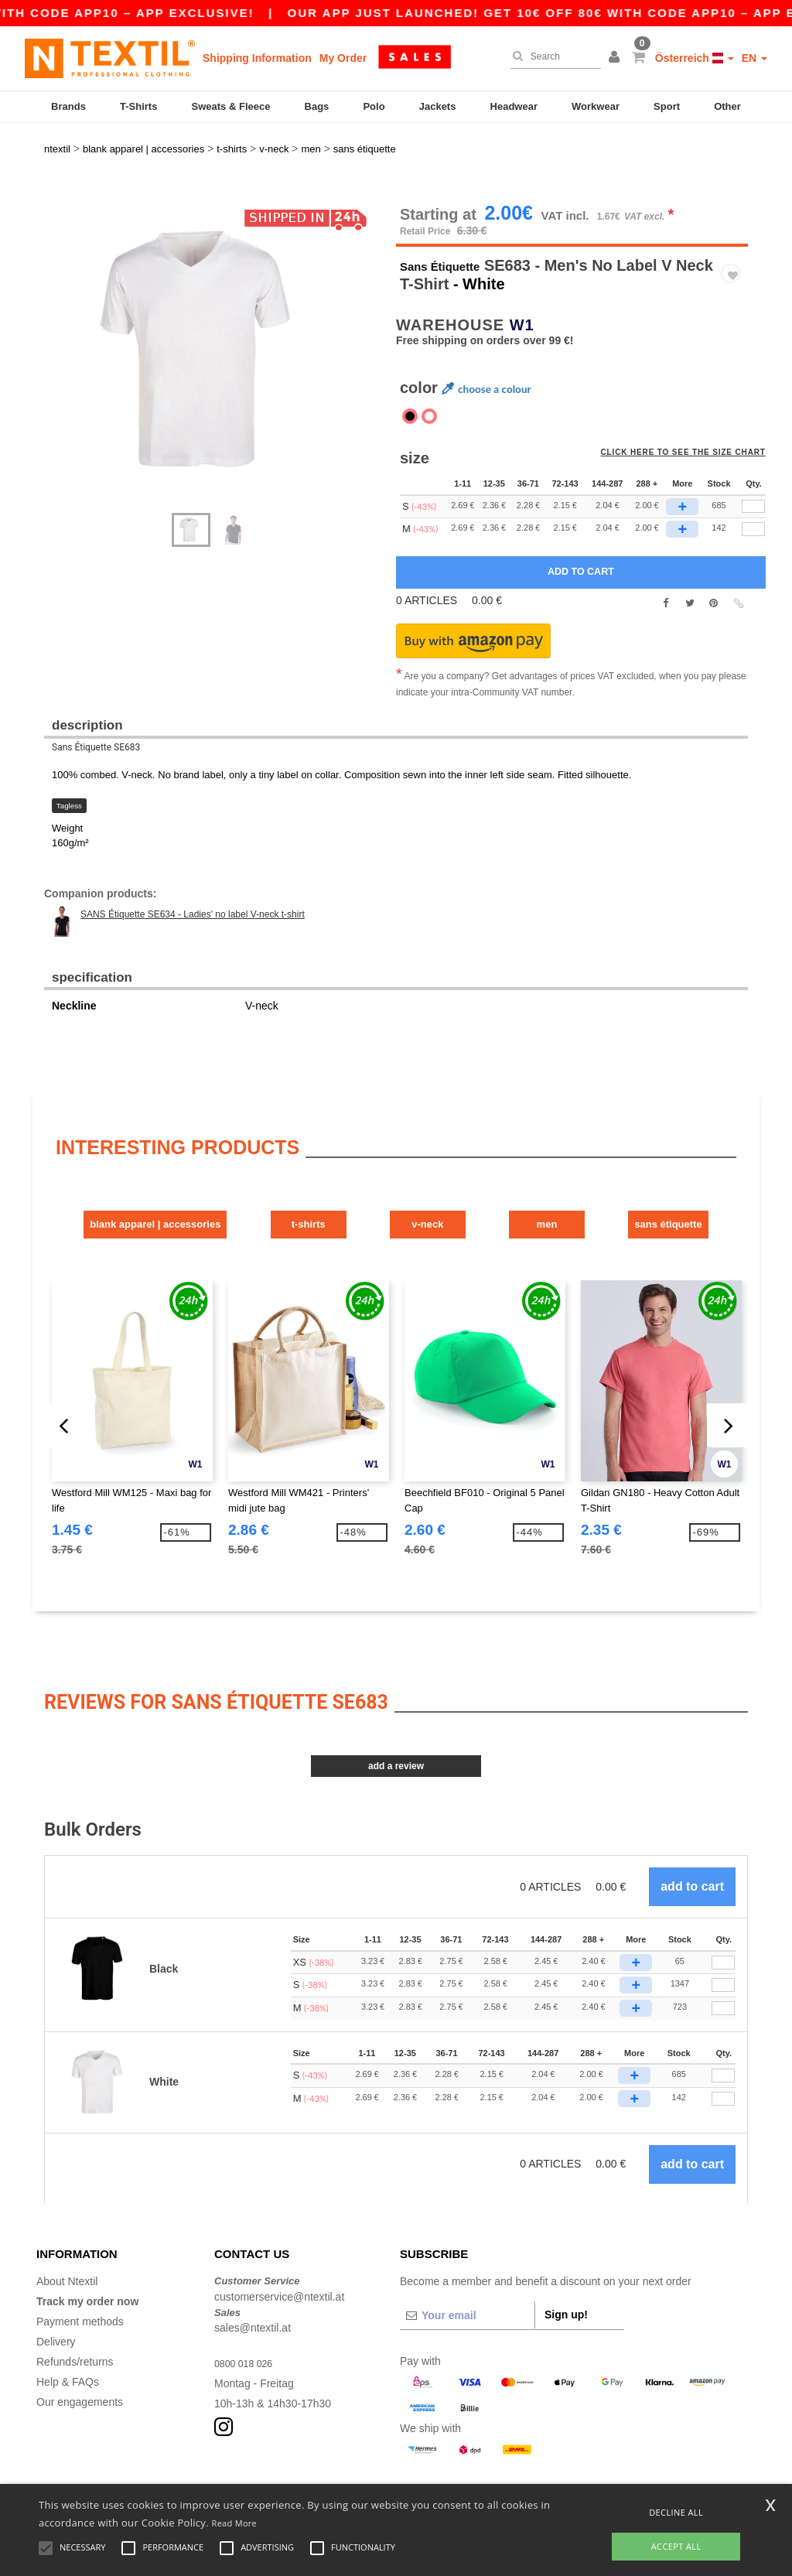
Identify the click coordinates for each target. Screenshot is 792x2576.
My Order (343, 58)
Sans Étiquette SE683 (96, 707)
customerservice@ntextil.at (279, 2250)
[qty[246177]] (753, 467)
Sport (667, 106)
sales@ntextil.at (252, 2282)
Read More (235, 2523)
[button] (616, 58)
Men (618, 1181)
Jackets (437, 106)
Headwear (514, 106)
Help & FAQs (67, 2336)
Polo (373, 106)
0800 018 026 (247, 2317)
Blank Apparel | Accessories (125, 1181)
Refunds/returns (75, 2316)
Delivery (56, 2296)
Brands (68, 106)
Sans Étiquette (453, 225)
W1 (522, 285)
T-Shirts (138, 106)
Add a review (396, 1720)
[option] (214, 311)
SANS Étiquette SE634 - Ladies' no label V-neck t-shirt (192, 874)
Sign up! (566, 2269)
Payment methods (80, 2276)
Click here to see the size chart (694, 422)
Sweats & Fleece (231, 106)
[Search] (551, 56)
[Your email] (467, 2270)
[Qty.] (723, 1917)
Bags (317, 106)
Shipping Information (257, 58)
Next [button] (55, 328)
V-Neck (453, 1181)
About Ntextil (66, 2235)
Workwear (596, 106)
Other (727, 106)
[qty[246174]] (753, 490)
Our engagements (79, 2356)
